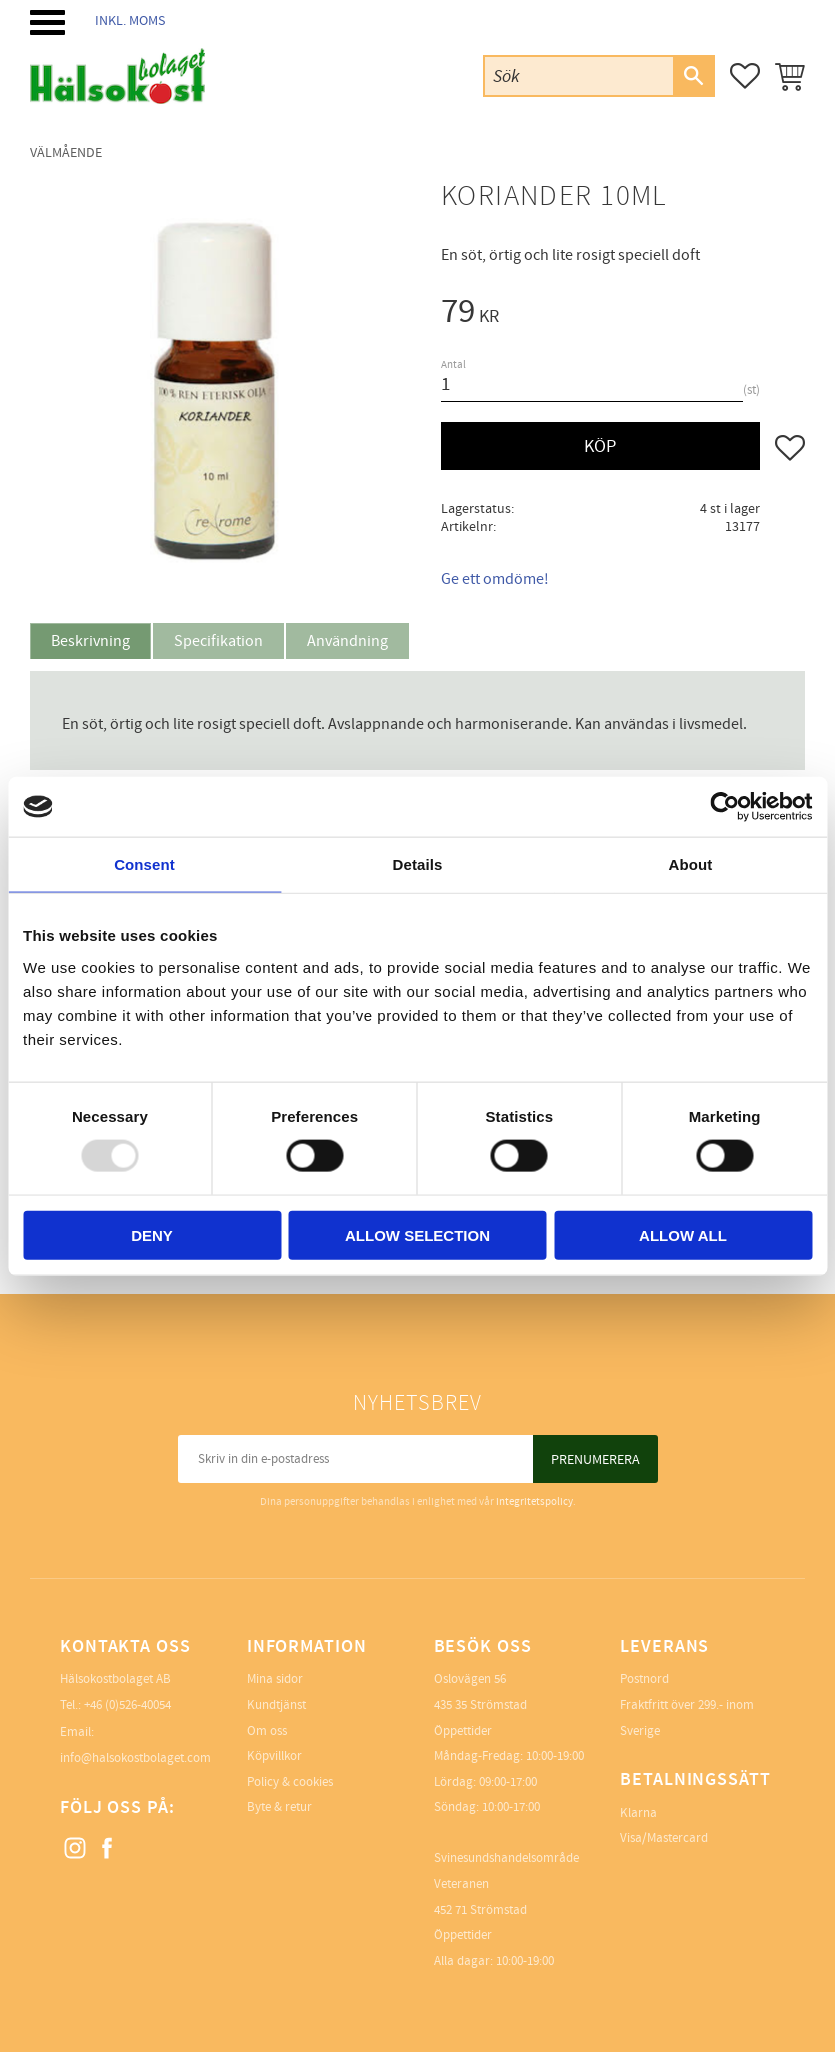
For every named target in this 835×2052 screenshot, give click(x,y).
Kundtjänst (276, 1705)
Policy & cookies (290, 1782)
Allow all (683, 1234)
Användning (347, 641)
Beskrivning (90, 641)
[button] (47, 22)
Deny (152, 1234)
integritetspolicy (534, 1501)
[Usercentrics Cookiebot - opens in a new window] (724, 807)
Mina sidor (275, 1679)
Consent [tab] (144, 864)
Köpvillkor (274, 1756)
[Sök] (693, 76)
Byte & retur (279, 1807)
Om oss (267, 1731)
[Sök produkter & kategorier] (579, 75)
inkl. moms (130, 20)
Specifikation (218, 641)
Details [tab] (418, 864)
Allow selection (417, 1234)
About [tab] (691, 864)
